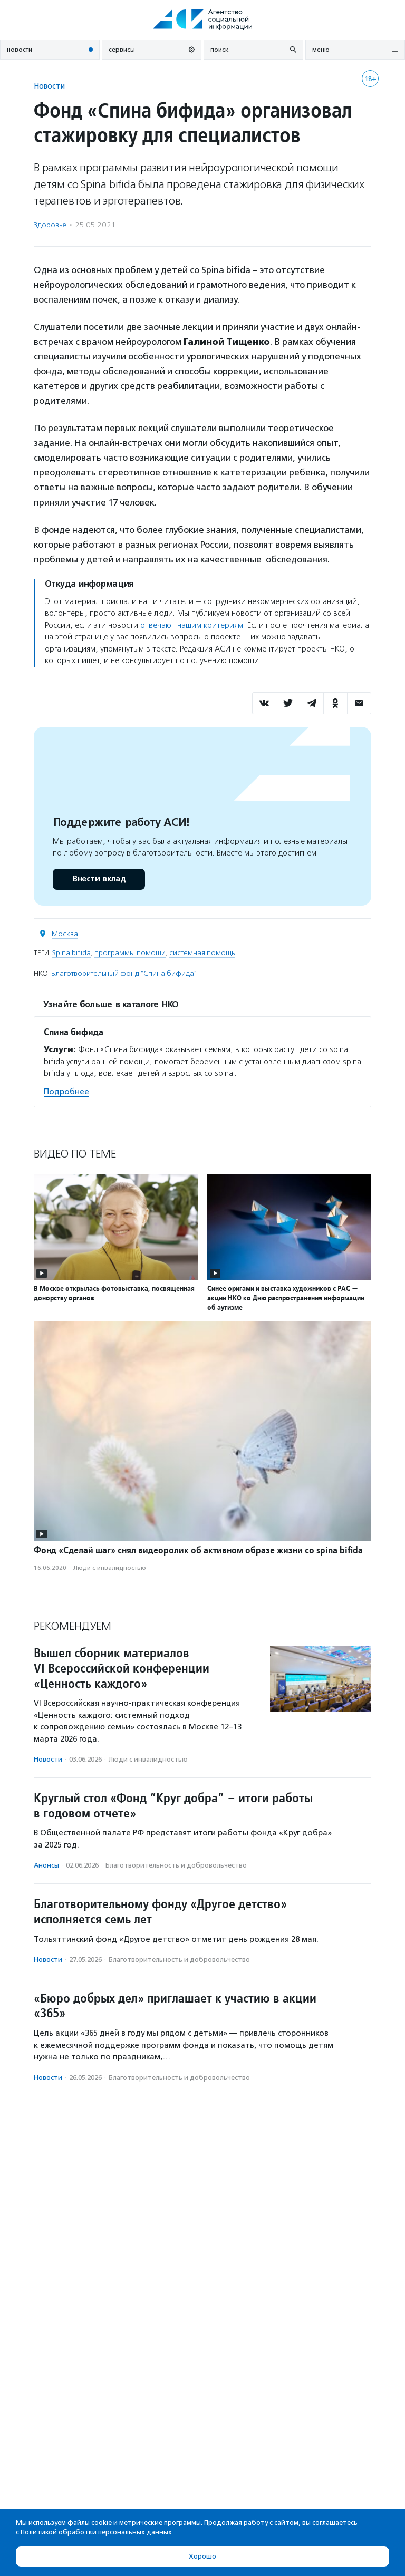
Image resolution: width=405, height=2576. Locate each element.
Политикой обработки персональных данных (96, 2532)
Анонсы (46, 1865)
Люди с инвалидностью (109, 1567)
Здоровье (50, 224)
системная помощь (202, 952)
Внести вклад (98, 879)
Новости (49, 85)
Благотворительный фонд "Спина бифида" (124, 973)
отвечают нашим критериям (191, 625)
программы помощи (130, 952)
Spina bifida (71, 952)
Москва (65, 933)
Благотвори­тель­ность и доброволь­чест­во (176, 1865)
